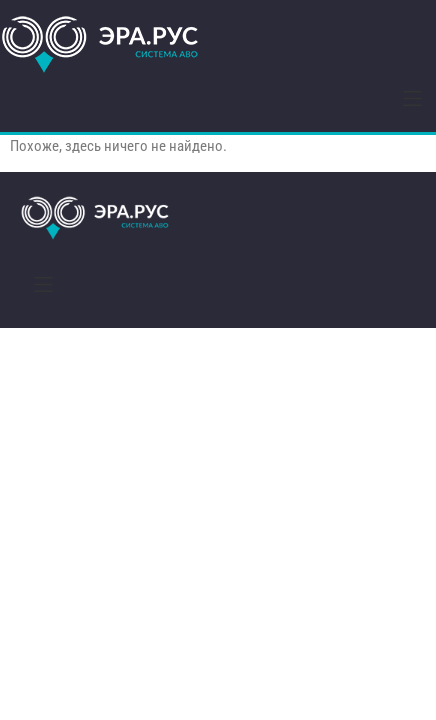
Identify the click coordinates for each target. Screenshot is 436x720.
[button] (412, 98)
